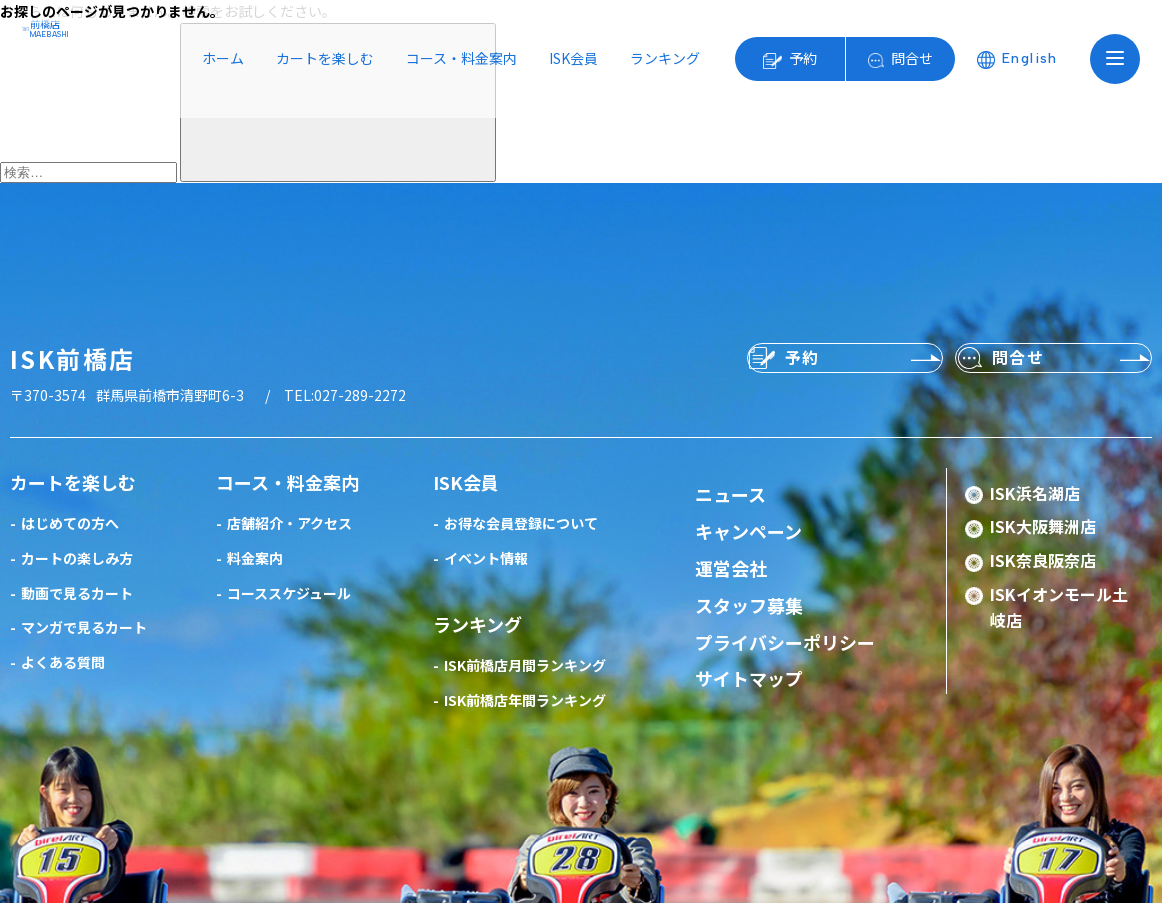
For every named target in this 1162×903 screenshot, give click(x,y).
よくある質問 (63, 662)
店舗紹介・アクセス (289, 523)
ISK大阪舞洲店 (1043, 526)
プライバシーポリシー (785, 642)
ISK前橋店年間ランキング (525, 700)
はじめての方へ (70, 523)
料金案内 (255, 558)
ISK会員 (573, 58)
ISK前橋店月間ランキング (525, 665)
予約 (803, 58)
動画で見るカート (77, 593)
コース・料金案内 (461, 58)
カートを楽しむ (325, 58)
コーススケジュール (289, 593)
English (1030, 58)
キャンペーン (748, 531)
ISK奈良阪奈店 (1043, 560)
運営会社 (731, 568)
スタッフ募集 (749, 605)
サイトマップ (749, 678)
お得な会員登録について (521, 523)
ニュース (730, 494)
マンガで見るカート (84, 627)
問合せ (912, 58)
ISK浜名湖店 (1035, 493)
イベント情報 (486, 558)
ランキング (665, 58)
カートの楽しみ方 (77, 558)
